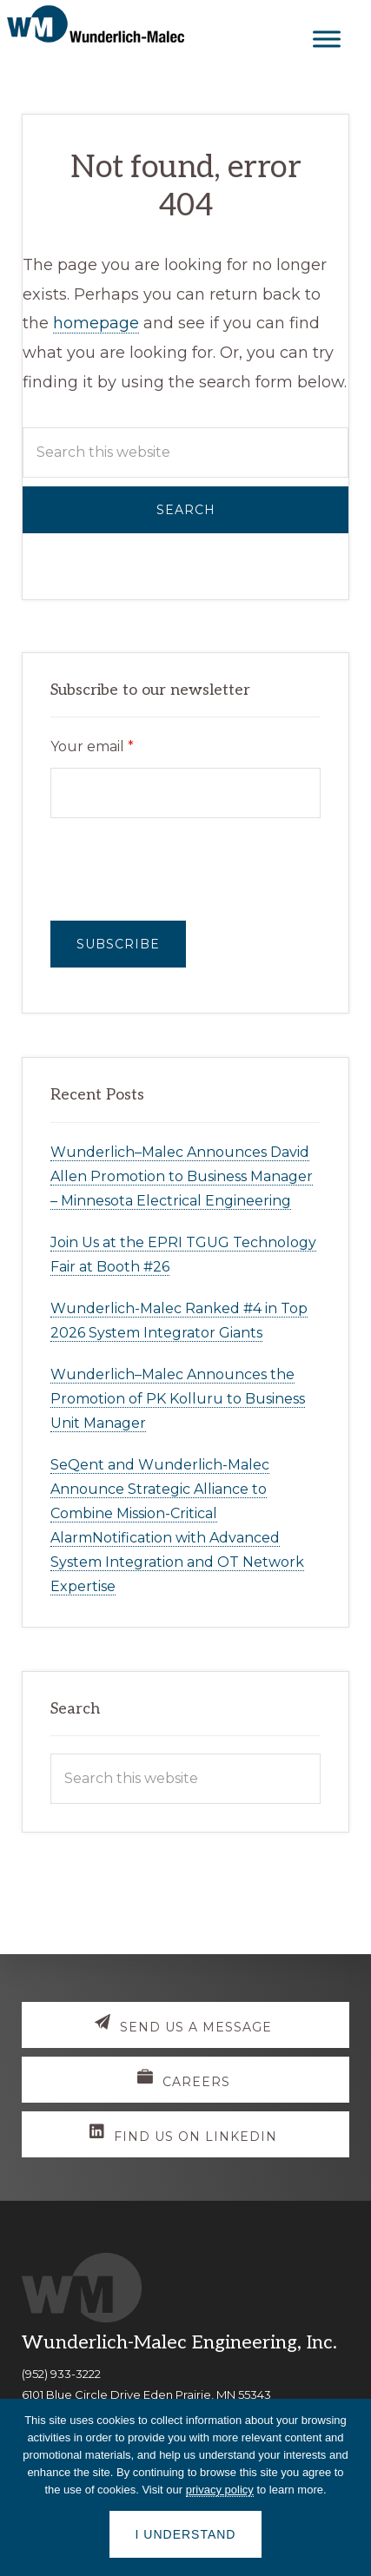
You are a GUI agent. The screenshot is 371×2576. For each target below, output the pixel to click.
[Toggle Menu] (327, 38)
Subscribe (118, 944)
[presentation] (182, 869)
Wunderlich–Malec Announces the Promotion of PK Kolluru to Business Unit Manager (177, 1398)
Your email (92, 746)
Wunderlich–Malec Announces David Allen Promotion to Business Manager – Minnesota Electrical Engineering (181, 1176)
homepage (96, 323)
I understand (186, 2534)
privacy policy (220, 2489)
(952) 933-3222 (61, 2374)
